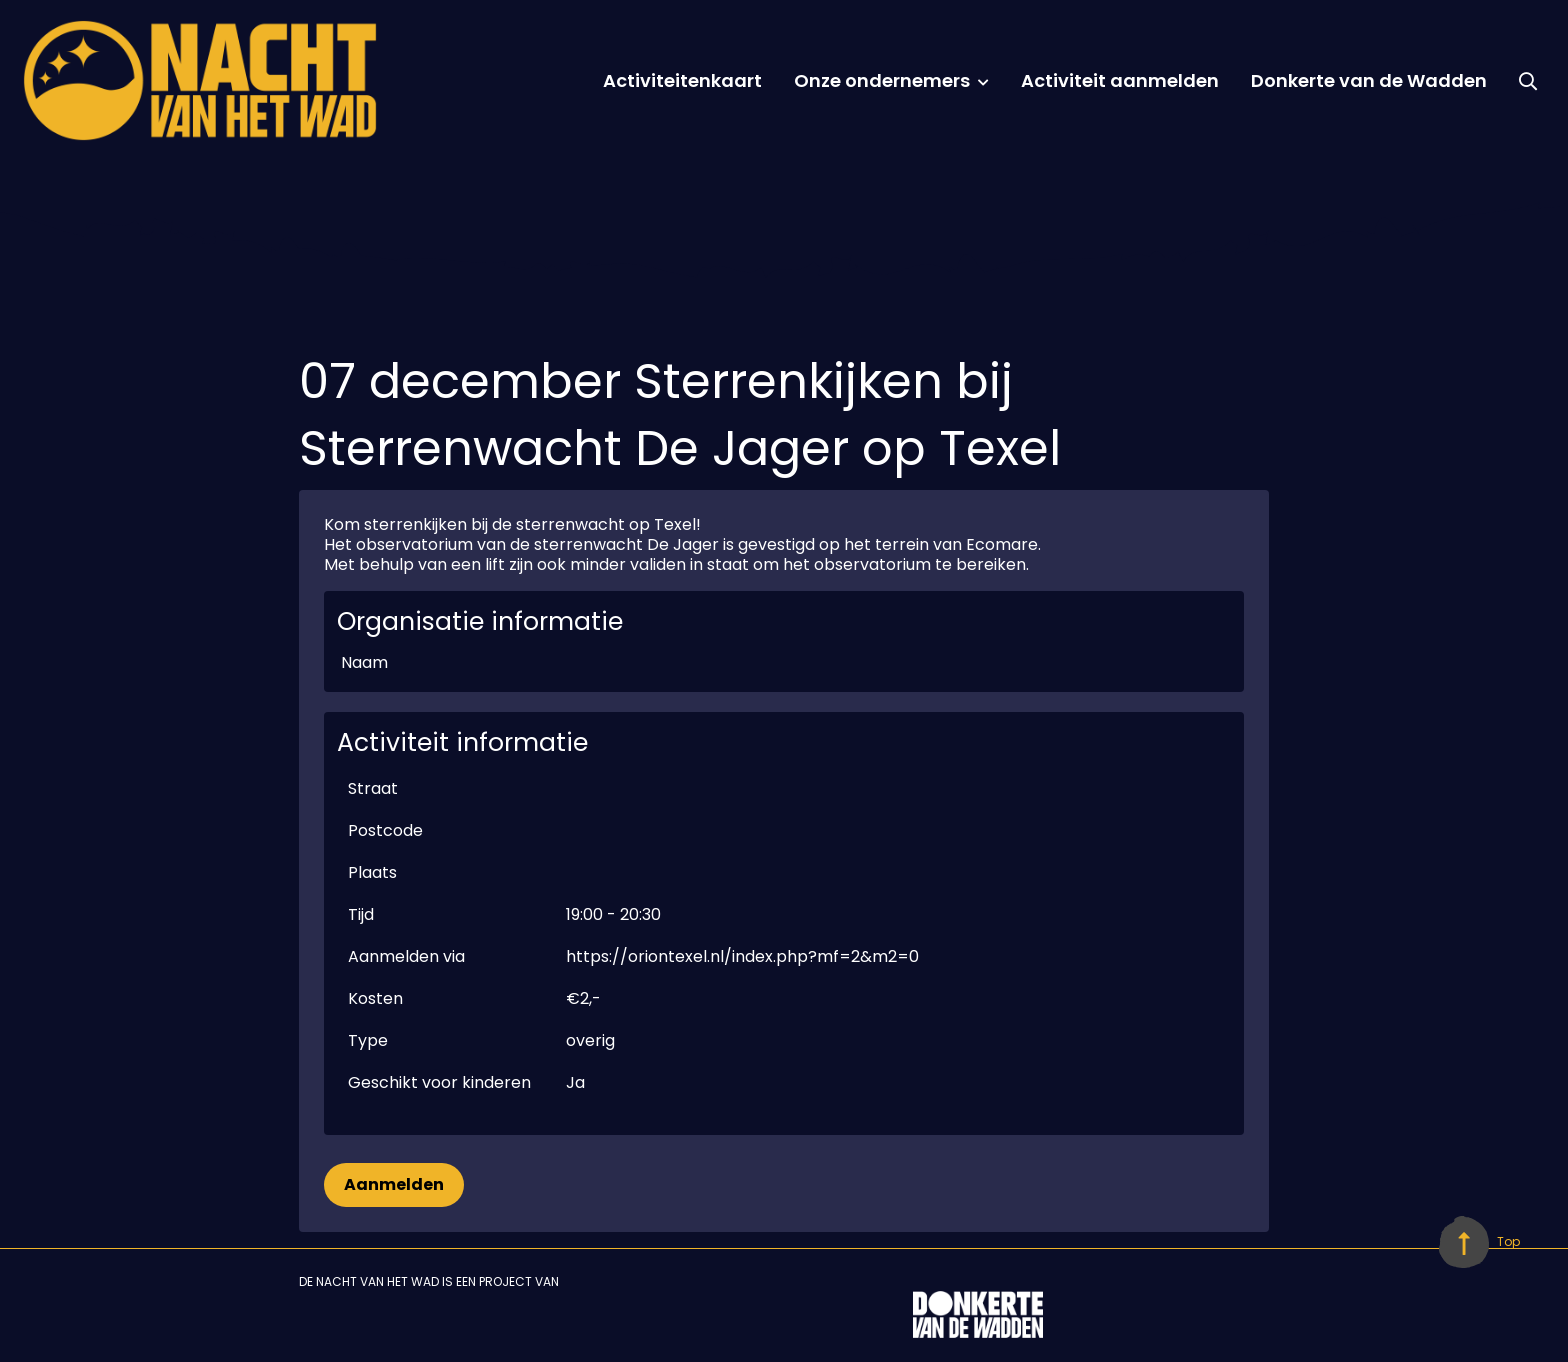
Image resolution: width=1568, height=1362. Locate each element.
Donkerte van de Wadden (1369, 80)
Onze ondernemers (882, 80)
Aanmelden (394, 1184)
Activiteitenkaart (682, 80)
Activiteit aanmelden (1120, 80)
